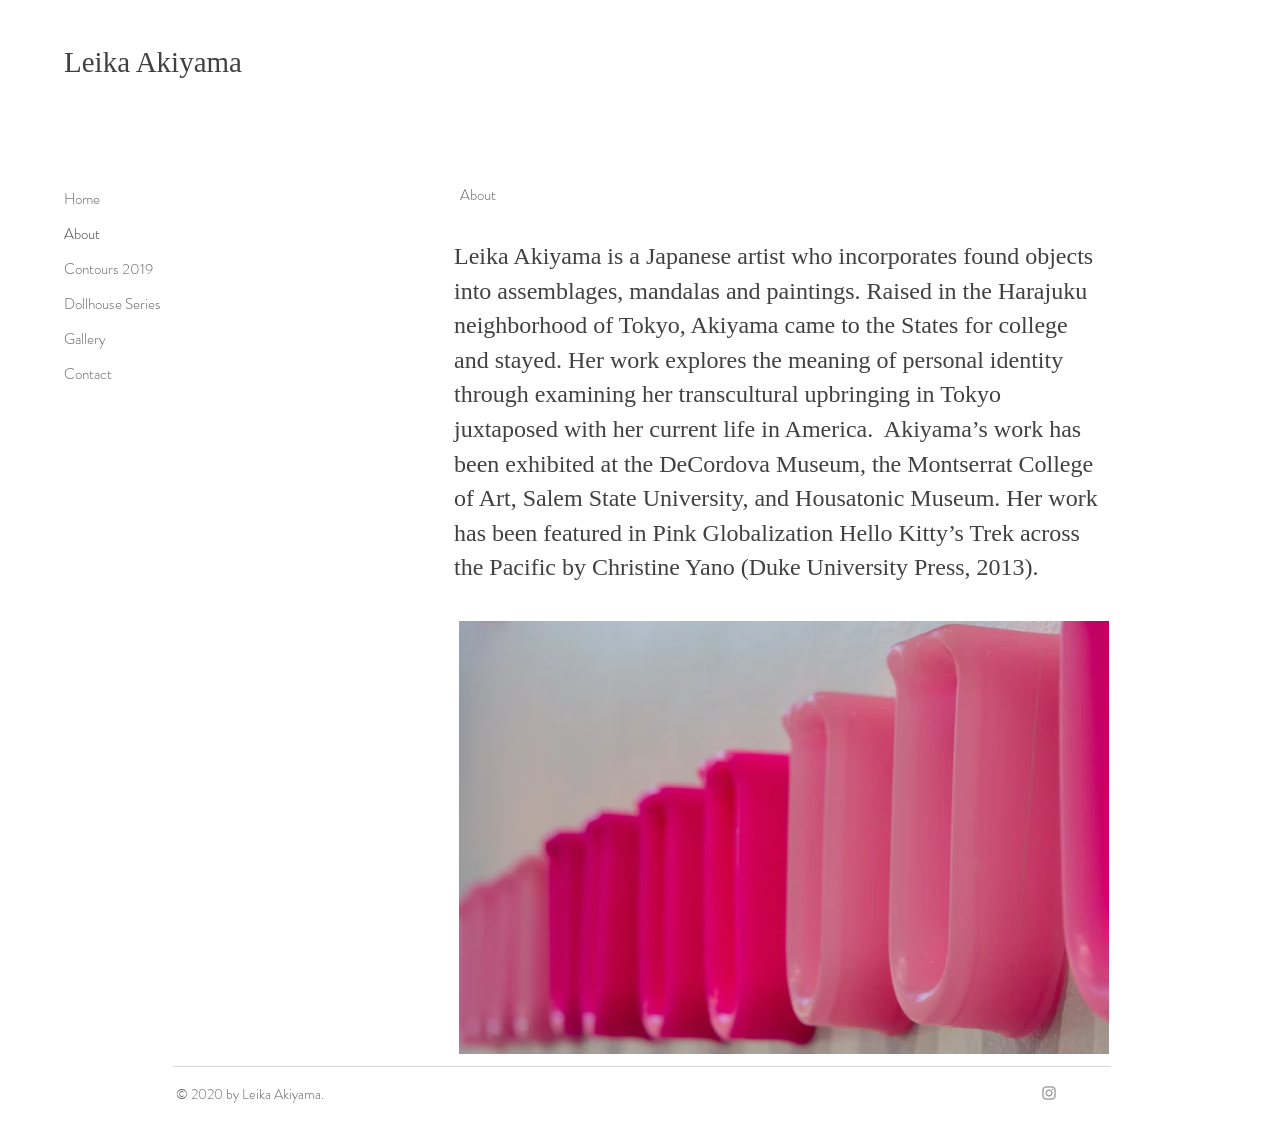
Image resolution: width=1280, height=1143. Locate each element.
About (82, 234)
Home (82, 199)
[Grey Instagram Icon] (1049, 1093)
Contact (88, 374)
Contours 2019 (108, 269)
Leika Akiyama (153, 62)
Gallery (85, 339)
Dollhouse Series (112, 304)
